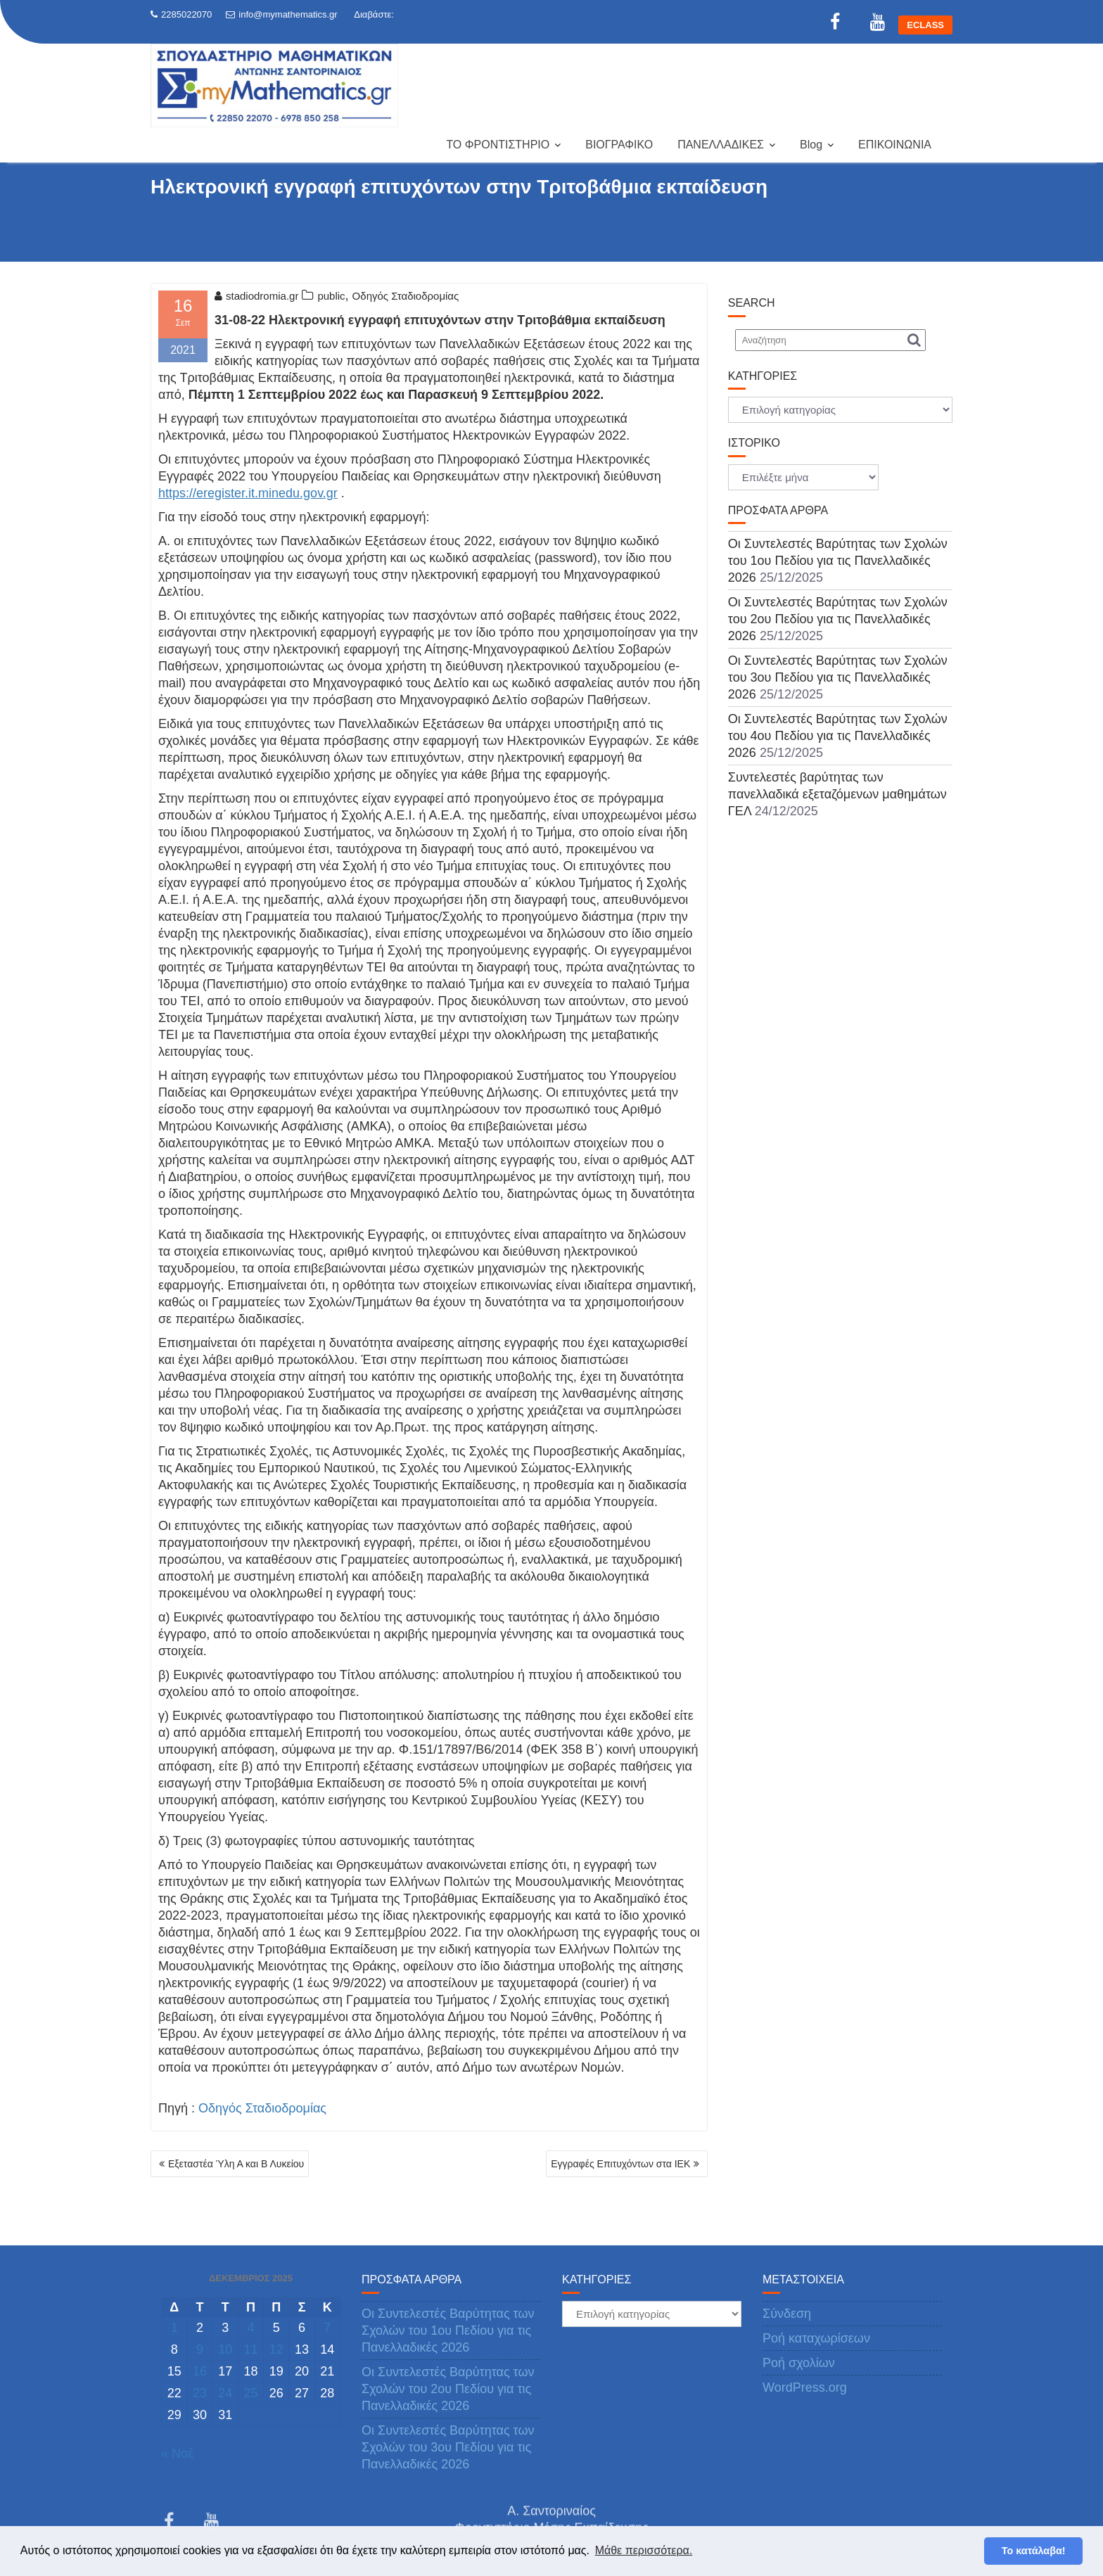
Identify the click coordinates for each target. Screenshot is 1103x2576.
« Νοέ (177, 2454)
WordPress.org (805, 2387)
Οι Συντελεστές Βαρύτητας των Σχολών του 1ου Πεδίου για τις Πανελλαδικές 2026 (838, 561)
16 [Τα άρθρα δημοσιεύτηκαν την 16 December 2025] (200, 2371)
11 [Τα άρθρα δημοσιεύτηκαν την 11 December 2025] (250, 2349)
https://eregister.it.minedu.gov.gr (248, 493)
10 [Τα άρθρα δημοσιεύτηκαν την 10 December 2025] (225, 2349)
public (331, 296)
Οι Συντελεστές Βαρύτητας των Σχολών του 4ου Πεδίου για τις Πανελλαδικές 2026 (838, 736)
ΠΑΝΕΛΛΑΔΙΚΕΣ (720, 145)
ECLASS (925, 25)
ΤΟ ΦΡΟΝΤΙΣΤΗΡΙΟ (497, 145)
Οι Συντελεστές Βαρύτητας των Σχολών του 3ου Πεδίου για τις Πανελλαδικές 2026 (838, 677)
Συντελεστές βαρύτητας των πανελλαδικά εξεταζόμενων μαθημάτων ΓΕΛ (837, 794)
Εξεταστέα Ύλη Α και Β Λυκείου (236, 2163)
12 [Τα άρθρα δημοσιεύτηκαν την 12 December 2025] (276, 2349)
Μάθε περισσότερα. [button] (644, 2550)
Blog (811, 145)
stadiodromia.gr (256, 296)
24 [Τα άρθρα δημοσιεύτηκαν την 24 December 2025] (225, 2393)
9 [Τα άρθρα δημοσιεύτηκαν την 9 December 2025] (199, 2349)
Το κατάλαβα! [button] (1034, 2550)
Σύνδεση (787, 2314)
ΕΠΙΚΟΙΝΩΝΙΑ (894, 145)
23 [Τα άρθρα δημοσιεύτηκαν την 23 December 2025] (200, 2393)
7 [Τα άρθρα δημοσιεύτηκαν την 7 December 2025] (327, 2328)
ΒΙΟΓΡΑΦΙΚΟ (619, 145)
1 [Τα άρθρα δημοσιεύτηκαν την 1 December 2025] (174, 2328)
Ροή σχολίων (799, 2363)
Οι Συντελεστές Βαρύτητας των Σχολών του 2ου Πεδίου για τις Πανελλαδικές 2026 (838, 619)
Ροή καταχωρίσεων (816, 2338)
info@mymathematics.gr (281, 14)
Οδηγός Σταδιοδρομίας (405, 296)
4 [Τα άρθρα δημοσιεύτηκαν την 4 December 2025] (250, 2328)
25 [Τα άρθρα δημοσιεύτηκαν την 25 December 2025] (250, 2393)
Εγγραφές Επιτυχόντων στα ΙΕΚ (620, 2163)
